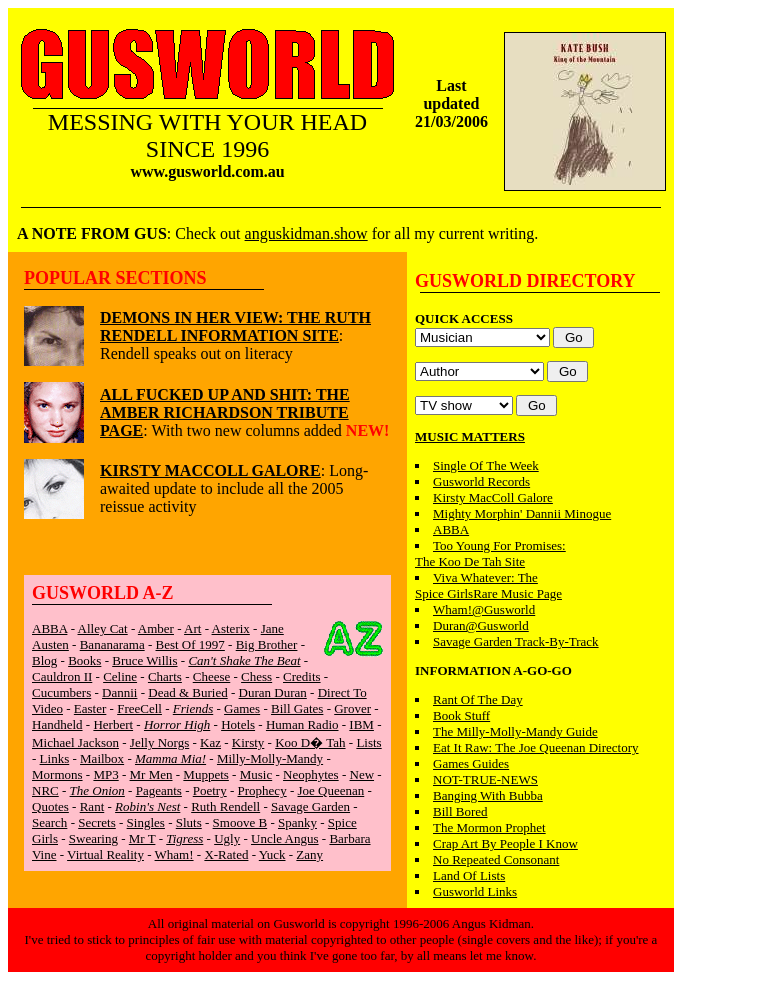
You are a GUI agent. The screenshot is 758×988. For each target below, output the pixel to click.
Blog (44, 660)
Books (84, 660)
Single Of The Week (486, 465)
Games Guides (471, 763)
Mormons (57, 774)
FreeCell (139, 708)
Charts (165, 676)
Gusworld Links (475, 891)
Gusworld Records (481, 481)
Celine (120, 676)
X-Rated (226, 854)
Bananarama (112, 644)
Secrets (97, 822)
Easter (90, 708)
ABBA (49, 628)
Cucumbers (61, 692)
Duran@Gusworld (481, 625)
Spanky (297, 822)
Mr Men (151, 774)
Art (192, 628)
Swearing (93, 838)
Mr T (142, 838)
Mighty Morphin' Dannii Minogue (522, 513)
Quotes (50, 806)
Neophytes (311, 774)
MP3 (105, 774)
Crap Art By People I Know (505, 843)
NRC (45, 790)
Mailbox (102, 758)
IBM (361, 724)
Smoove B (240, 822)
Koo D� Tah (310, 742)
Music (256, 774)
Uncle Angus (285, 838)
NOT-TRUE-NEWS (485, 779)
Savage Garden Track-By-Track (516, 641)
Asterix (231, 628)
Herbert (113, 724)
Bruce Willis (144, 660)
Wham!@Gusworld (484, 609)
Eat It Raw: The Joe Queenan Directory (536, 747)
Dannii (119, 692)
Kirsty (248, 742)
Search (49, 822)
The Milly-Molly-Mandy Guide (515, 731)
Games (242, 708)
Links (55, 758)
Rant (92, 806)
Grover (352, 708)
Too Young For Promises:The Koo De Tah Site (490, 553)
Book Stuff (461, 715)
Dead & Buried (187, 692)
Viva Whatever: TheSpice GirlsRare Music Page (488, 585)
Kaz (210, 742)
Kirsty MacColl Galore (493, 497)
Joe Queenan (330, 790)
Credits (302, 676)
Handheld (57, 724)
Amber (156, 628)
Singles (146, 822)
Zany (309, 854)
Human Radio (302, 724)
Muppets (206, 774)
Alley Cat (103, 628)
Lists (368, 742)
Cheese (212, 676)
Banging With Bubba (488, 795)
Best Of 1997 (190, 644)
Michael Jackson (75, 742)
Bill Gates (297, 708)
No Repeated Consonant (496, 859)
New (362, 774)
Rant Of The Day (478, 699)
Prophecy (262, 790)
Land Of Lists (469, 875)
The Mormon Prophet (489, 827)
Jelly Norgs (159, 742)
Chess (256, 676)
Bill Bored (460, 811)
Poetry (210, 790)
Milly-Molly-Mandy (270, 758)
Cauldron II (62, 676)
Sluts (189, 822)
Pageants (159, 790)
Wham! (174, 854)
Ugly (227, 838)
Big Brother (267, 644)
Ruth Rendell (225, 806)
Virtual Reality (105, 854)
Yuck (272, 854)
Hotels (238, 724)
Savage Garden (310, 806)
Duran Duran (273, 692)
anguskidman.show (306, 233)
